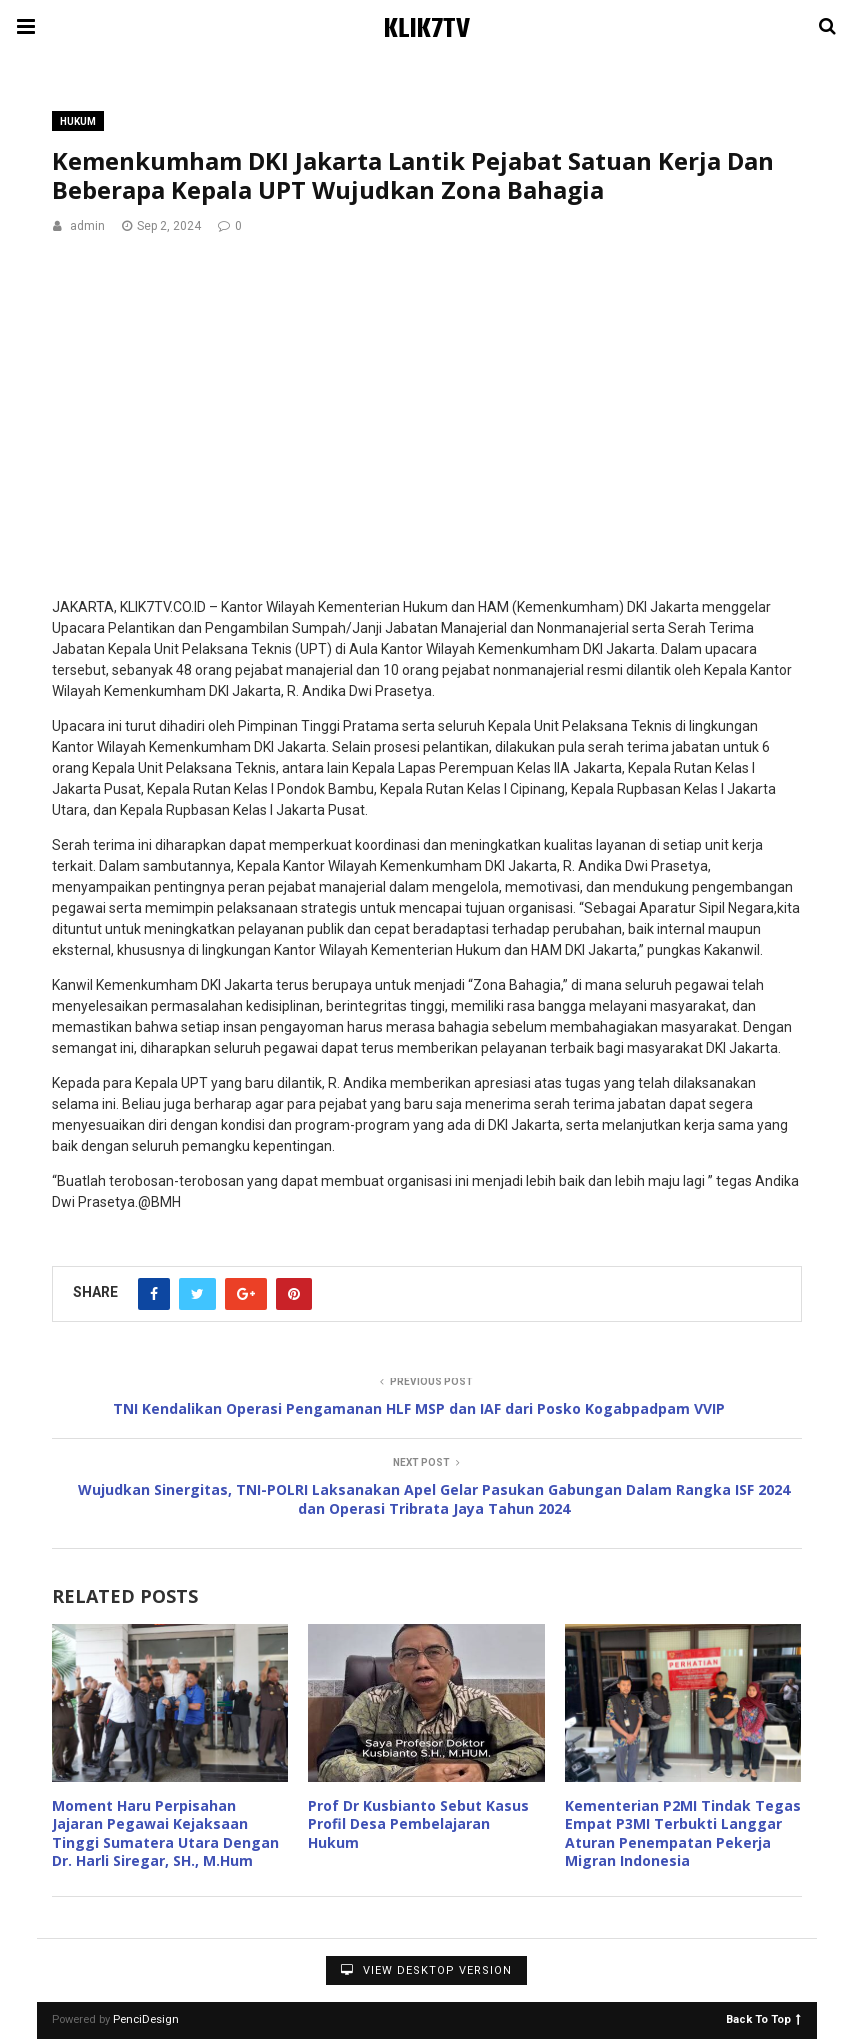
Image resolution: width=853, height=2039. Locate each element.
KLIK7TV (427, 29)
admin (87, 226)
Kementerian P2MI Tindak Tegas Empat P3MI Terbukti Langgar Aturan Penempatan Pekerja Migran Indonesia (683, 1833)
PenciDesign (146, 2019)
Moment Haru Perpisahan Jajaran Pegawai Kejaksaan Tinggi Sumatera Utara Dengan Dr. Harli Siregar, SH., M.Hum (165, 1833)
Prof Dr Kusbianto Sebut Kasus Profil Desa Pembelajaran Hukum (418, 1823)
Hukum (78, 121)
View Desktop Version (426, 1970)
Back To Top (763, 2018)
